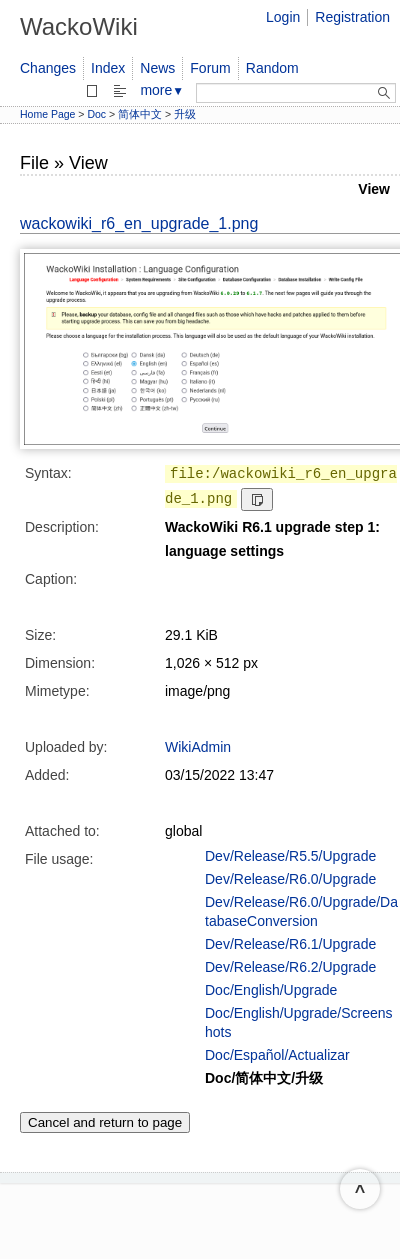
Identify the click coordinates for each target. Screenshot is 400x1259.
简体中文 (140, 114)
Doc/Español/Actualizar (277, 1055)
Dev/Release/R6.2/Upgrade (290, 967)
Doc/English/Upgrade (271, 990)
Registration (352, 17)
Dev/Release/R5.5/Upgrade (290, 856)
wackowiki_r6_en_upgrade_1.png (139, 223)
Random (272, 68)
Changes (48, 68)
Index (108, 68)
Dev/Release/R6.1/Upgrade (290, 944)
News (157, 68)
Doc (96, 114)
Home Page (47, 114)
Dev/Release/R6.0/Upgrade (290, 879)
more (162, 90)
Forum (210, 68)
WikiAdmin (198, 747)
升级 (185, 114)
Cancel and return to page (105, 1122)
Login (283, 17)
